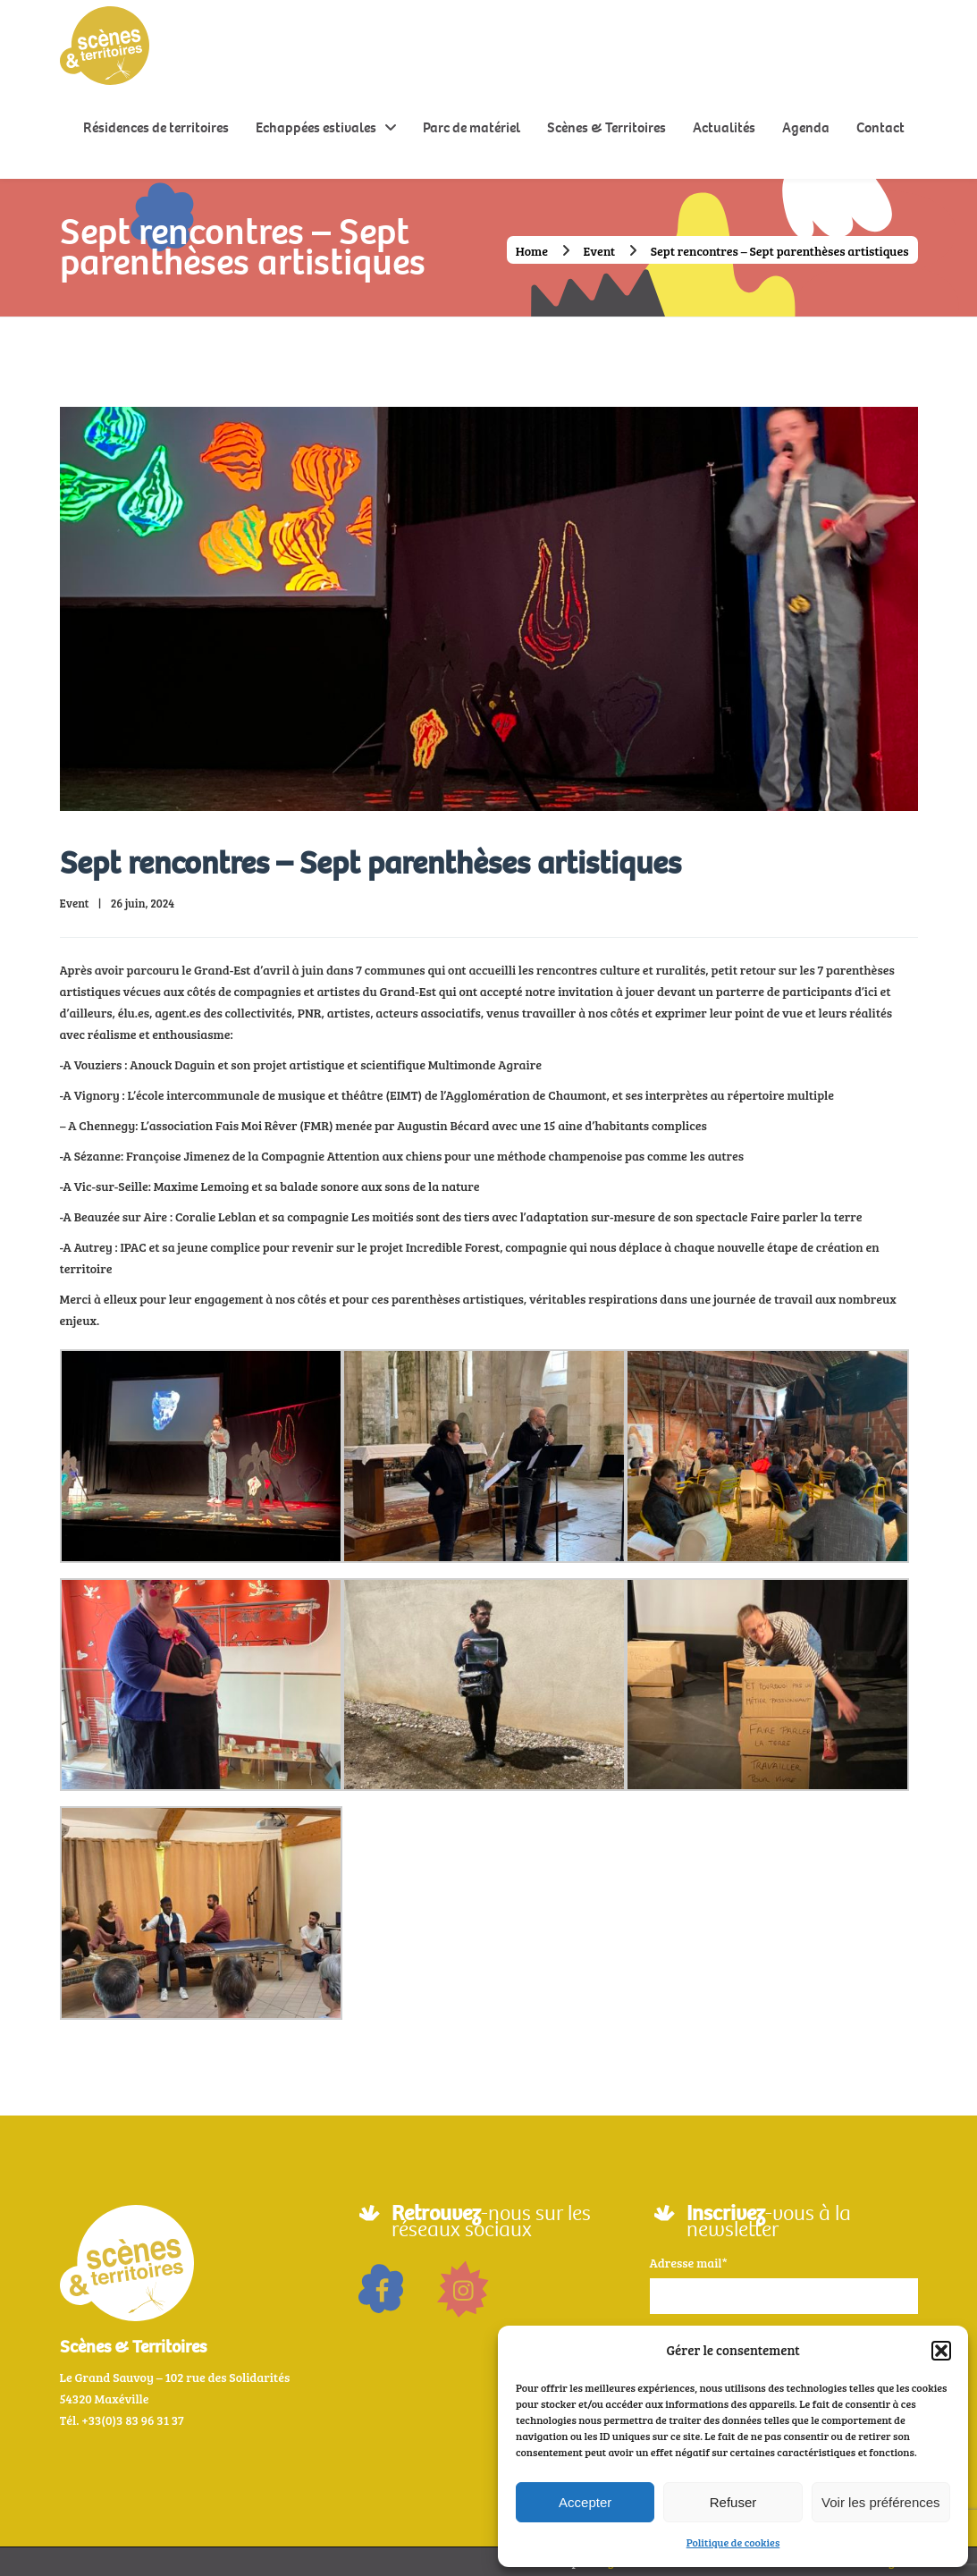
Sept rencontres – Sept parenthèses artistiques (370, 863)
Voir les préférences (880, 2502)
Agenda (806, 127)
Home (532, 250)
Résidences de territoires (156, 127)
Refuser (733, 2502)
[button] (941, 2351)
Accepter (585, 2502)
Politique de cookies (733, 2542)
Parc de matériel (471, 127)
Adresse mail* (689, 2262)
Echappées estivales (316, 127)
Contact (880, 127)
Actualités (724, 127)
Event (599, 250)
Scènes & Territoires (606, 127)
